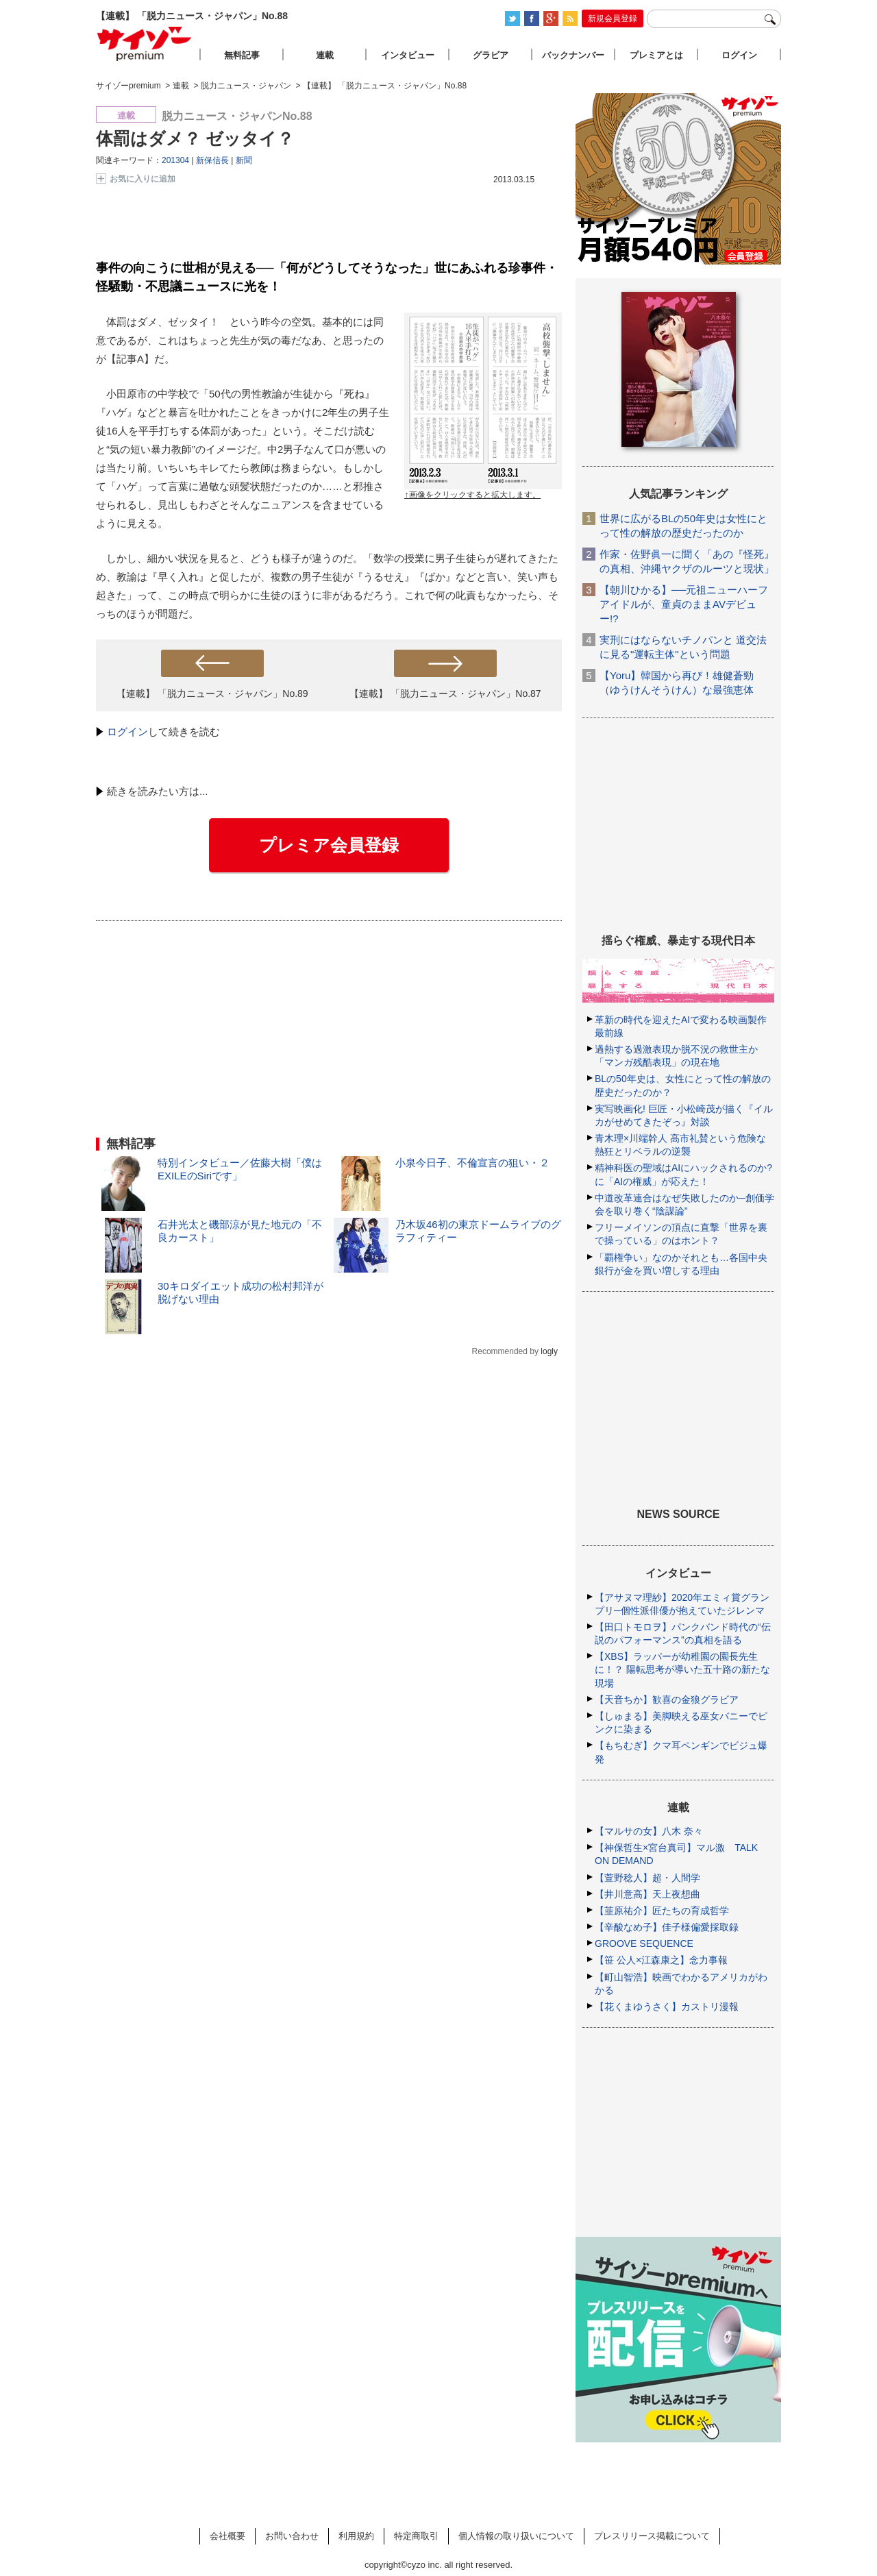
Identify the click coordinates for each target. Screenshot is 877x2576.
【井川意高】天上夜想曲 (647, 1894)
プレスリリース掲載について (652, 2536)
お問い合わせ (292, 2536)
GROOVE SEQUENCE (644, 1943)
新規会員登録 (612, 18)
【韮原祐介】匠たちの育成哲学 (662, 1910)
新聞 (244, 160)
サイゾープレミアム (144, 43)
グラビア (490, 55)
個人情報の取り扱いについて (516, 2536)
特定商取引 (416, 2536)
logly (549, 1351)
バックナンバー (573, 55)
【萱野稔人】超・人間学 (647, 1877)
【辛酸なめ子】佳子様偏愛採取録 (667, 1927)
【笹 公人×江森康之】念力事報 (661, 1959)
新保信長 (212, 160)
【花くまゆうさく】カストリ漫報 (667, 2006)
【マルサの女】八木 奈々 (649, 1831)
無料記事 (242, 55)
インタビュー (407, 55)
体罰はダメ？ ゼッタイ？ (195, 138)
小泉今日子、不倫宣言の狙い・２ (472, 1162)
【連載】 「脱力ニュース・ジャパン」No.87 (445, 693)
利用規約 (356, 2536)
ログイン (127, 731)
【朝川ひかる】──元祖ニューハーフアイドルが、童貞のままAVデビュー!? (684, 604)
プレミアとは (656, 55)
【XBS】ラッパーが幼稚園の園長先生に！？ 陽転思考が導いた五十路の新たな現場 (682, 1669)
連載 (325, 55)
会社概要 (227, 2536)
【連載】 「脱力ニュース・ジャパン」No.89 (212, 693)
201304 (175, 160)
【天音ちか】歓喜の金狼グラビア (667, 1699)
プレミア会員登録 (329, 845)
